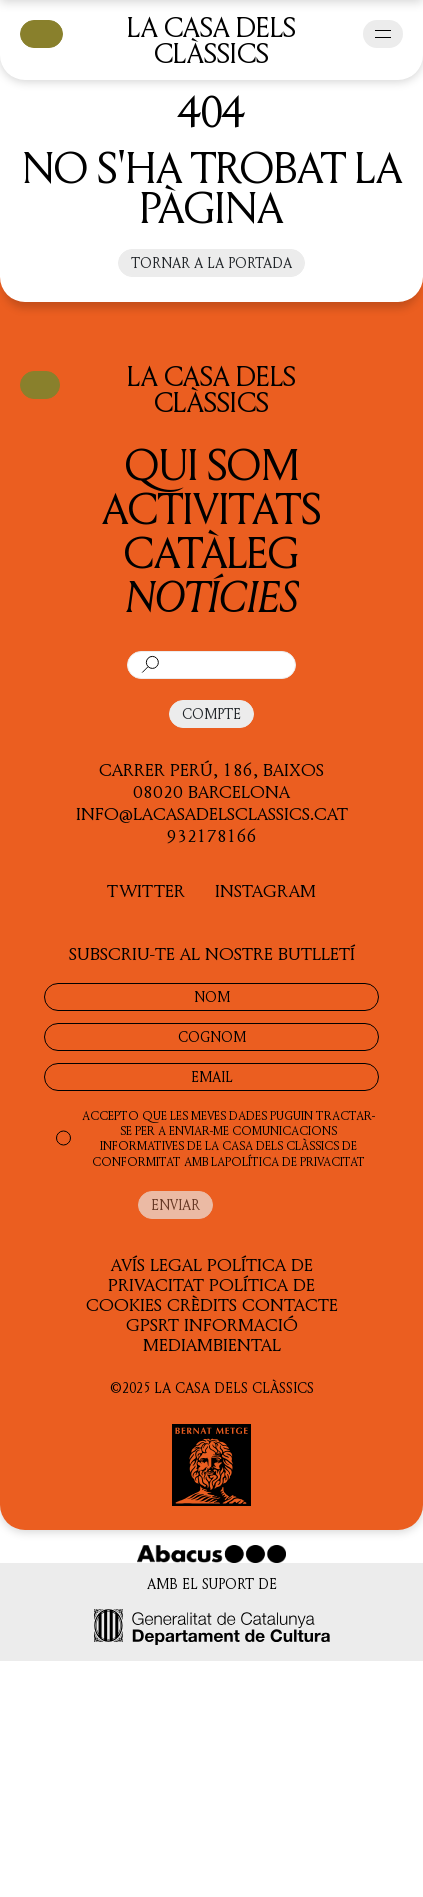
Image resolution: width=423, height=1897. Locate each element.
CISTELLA (41, 32)
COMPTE (211, 713)
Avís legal (156, 1264)
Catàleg (211, 551)
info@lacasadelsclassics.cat (212, 813)
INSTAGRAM (265, 890)
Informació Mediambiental (220, 1334)
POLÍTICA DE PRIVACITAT (295, 1161)
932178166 (212, 835)
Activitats (211, 507)
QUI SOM (212, 463)
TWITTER (146, 890)
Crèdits (202, 1304)
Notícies (212, 595)
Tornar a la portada (211, 262)
